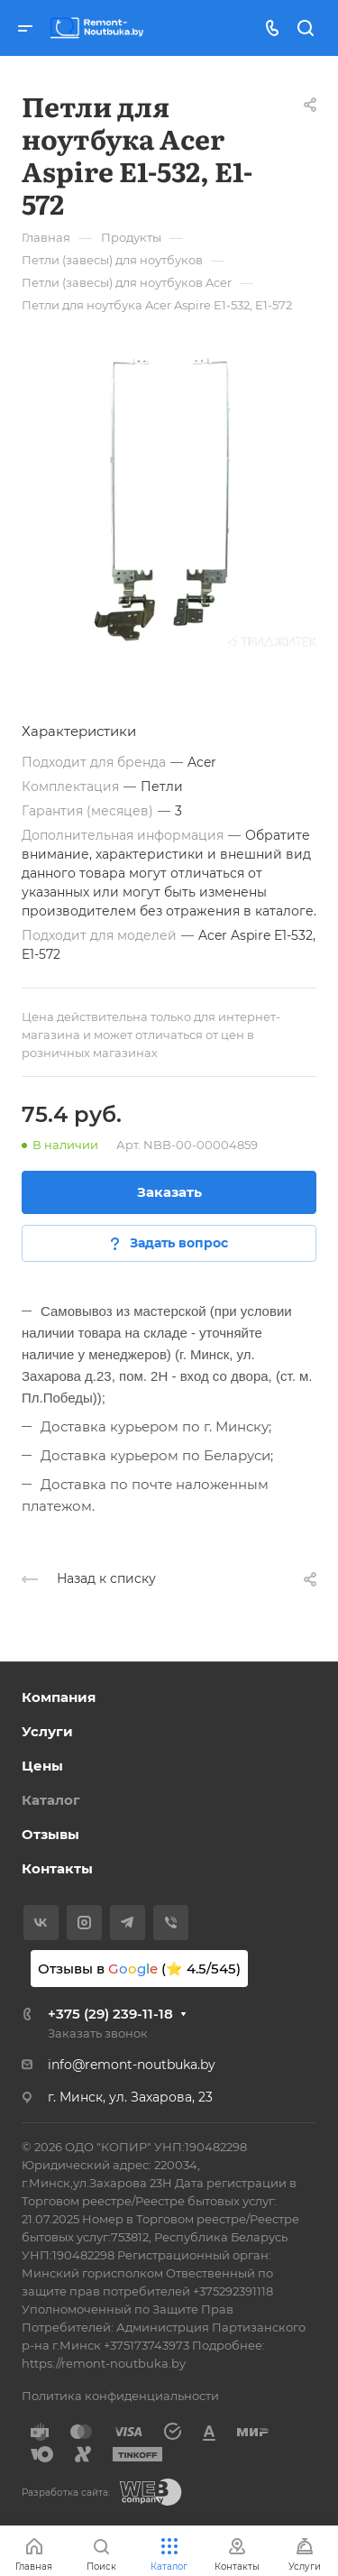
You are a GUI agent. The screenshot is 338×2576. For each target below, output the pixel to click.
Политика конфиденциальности (120, 2395)
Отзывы (50, 1834)
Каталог (51, 1799)
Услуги (47, 1731)
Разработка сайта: (66, 2492)
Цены (42, 1765)
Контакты (57, 1868)
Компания (59, 1697)
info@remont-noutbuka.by (131, 2064)
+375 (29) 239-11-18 (110, 2013)
